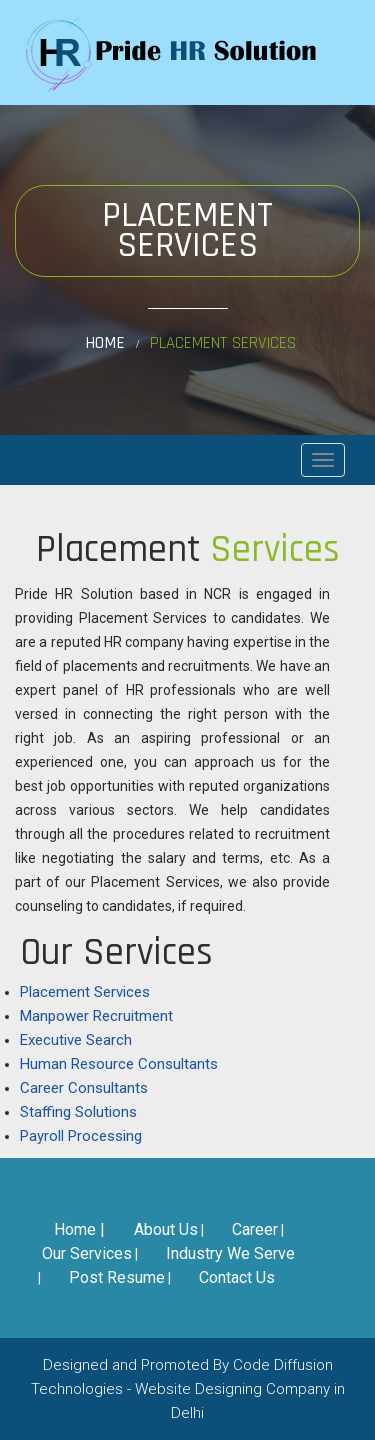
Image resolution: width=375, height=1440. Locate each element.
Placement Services (85, 992)
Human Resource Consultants (119, 1064)
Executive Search (76, 1040)
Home (105, 343)
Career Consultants (84, 1088)
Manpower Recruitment (96, 1016)
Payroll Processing (81, 1136)
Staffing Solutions (78, 1112)
